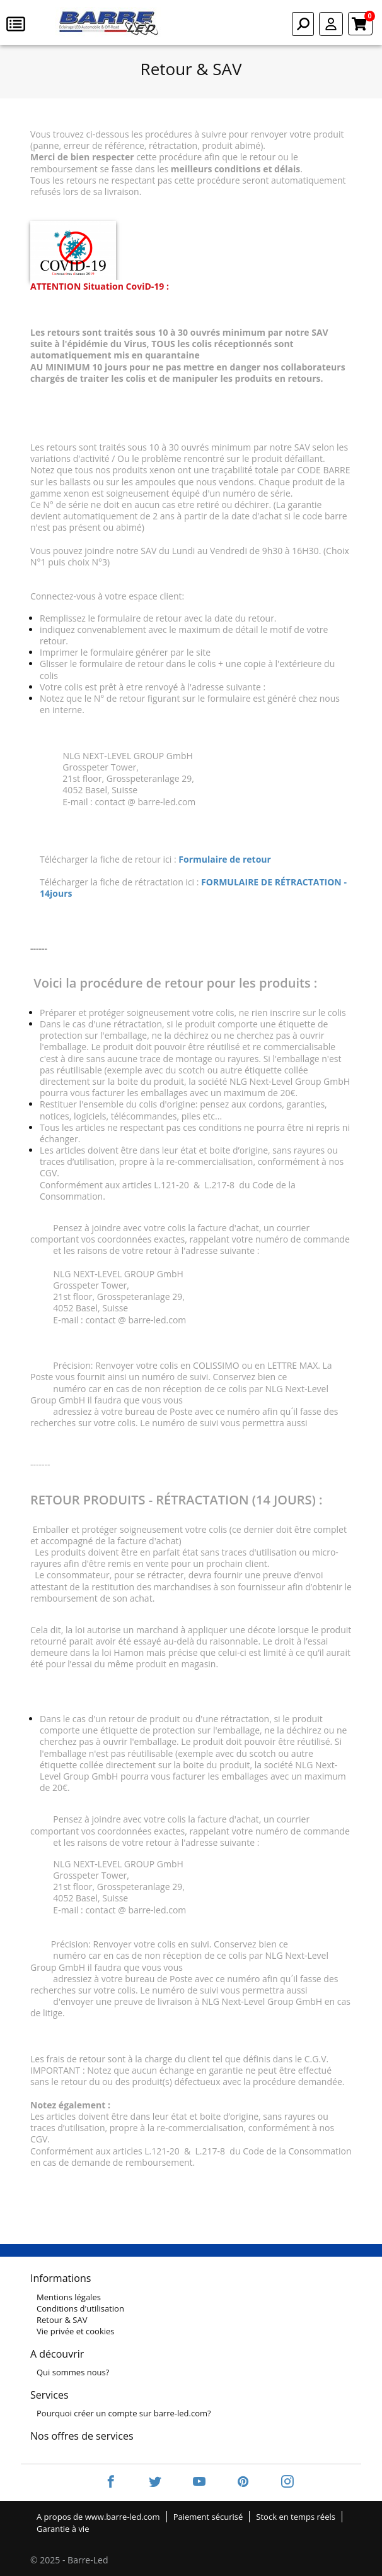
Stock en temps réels (295, 2516)
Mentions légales (69, 2297)
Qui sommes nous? (73, 2372)
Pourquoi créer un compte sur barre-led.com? (124, 2413)
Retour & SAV (62, 2319)
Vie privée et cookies (76, 2331)
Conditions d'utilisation (80, 2308)
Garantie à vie (63, 2528)
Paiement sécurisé (208, 2516)
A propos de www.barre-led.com (98, 2516)
